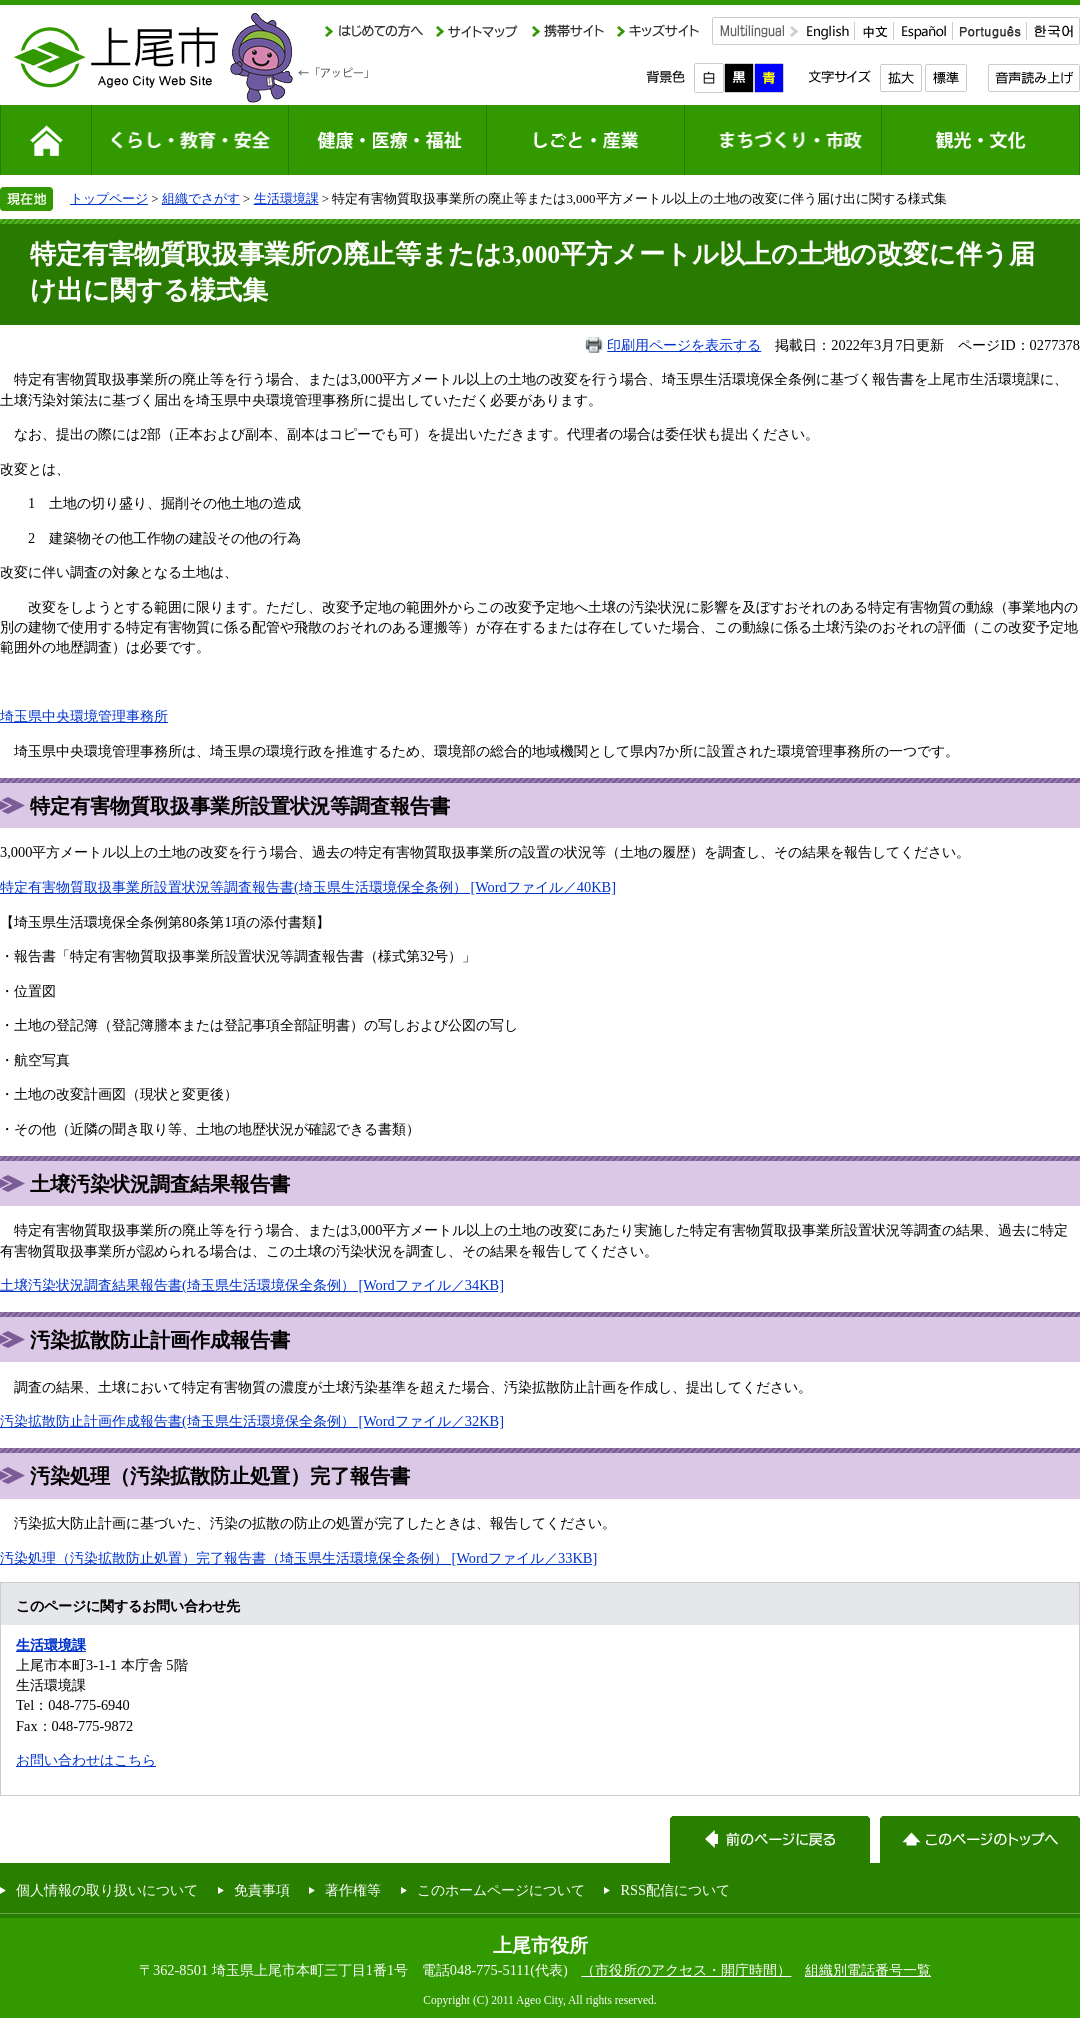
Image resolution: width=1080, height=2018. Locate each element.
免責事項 (262, 1890)
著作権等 (353, 1890)
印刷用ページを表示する (684, 345)
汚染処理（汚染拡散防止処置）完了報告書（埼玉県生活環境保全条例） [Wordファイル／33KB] (298, 1558)
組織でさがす (201, 198)
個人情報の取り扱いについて (107, 1890)
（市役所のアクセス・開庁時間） (686, 1970)
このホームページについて (501, 1890)
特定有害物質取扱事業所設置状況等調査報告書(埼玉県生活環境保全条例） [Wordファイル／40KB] (308, 887)
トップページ (109, 198)
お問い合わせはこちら (86, 1760)
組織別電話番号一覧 (868, 1970)
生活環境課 (286, 198)
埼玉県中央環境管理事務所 (84, 716)
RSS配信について (675, 1890)
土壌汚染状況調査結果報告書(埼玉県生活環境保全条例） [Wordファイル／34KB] (252, 1285)
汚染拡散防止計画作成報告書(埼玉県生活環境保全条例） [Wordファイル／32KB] (252, 1421)
